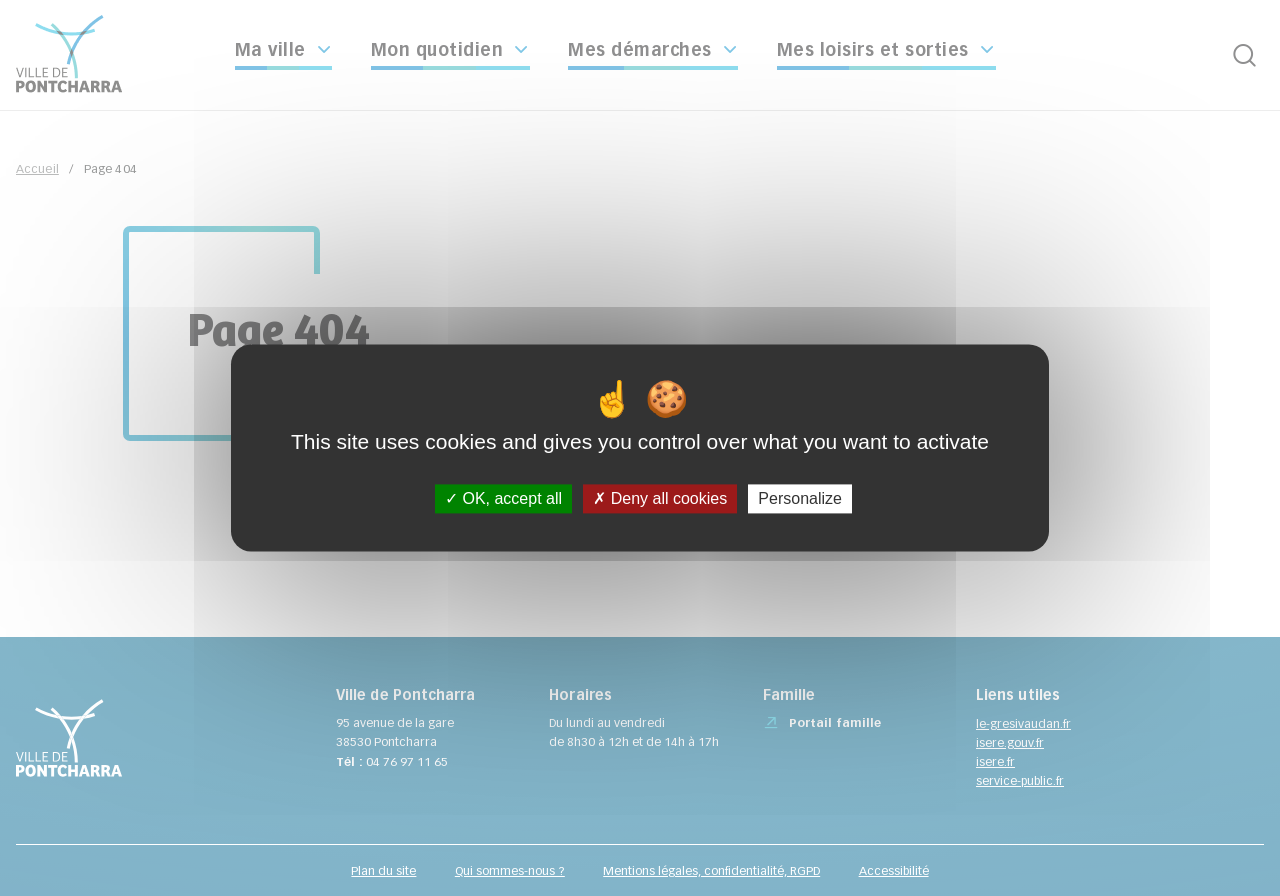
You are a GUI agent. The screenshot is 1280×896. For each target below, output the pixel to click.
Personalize (800, 498)
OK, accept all (503, 498)
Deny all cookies (660, 498)
